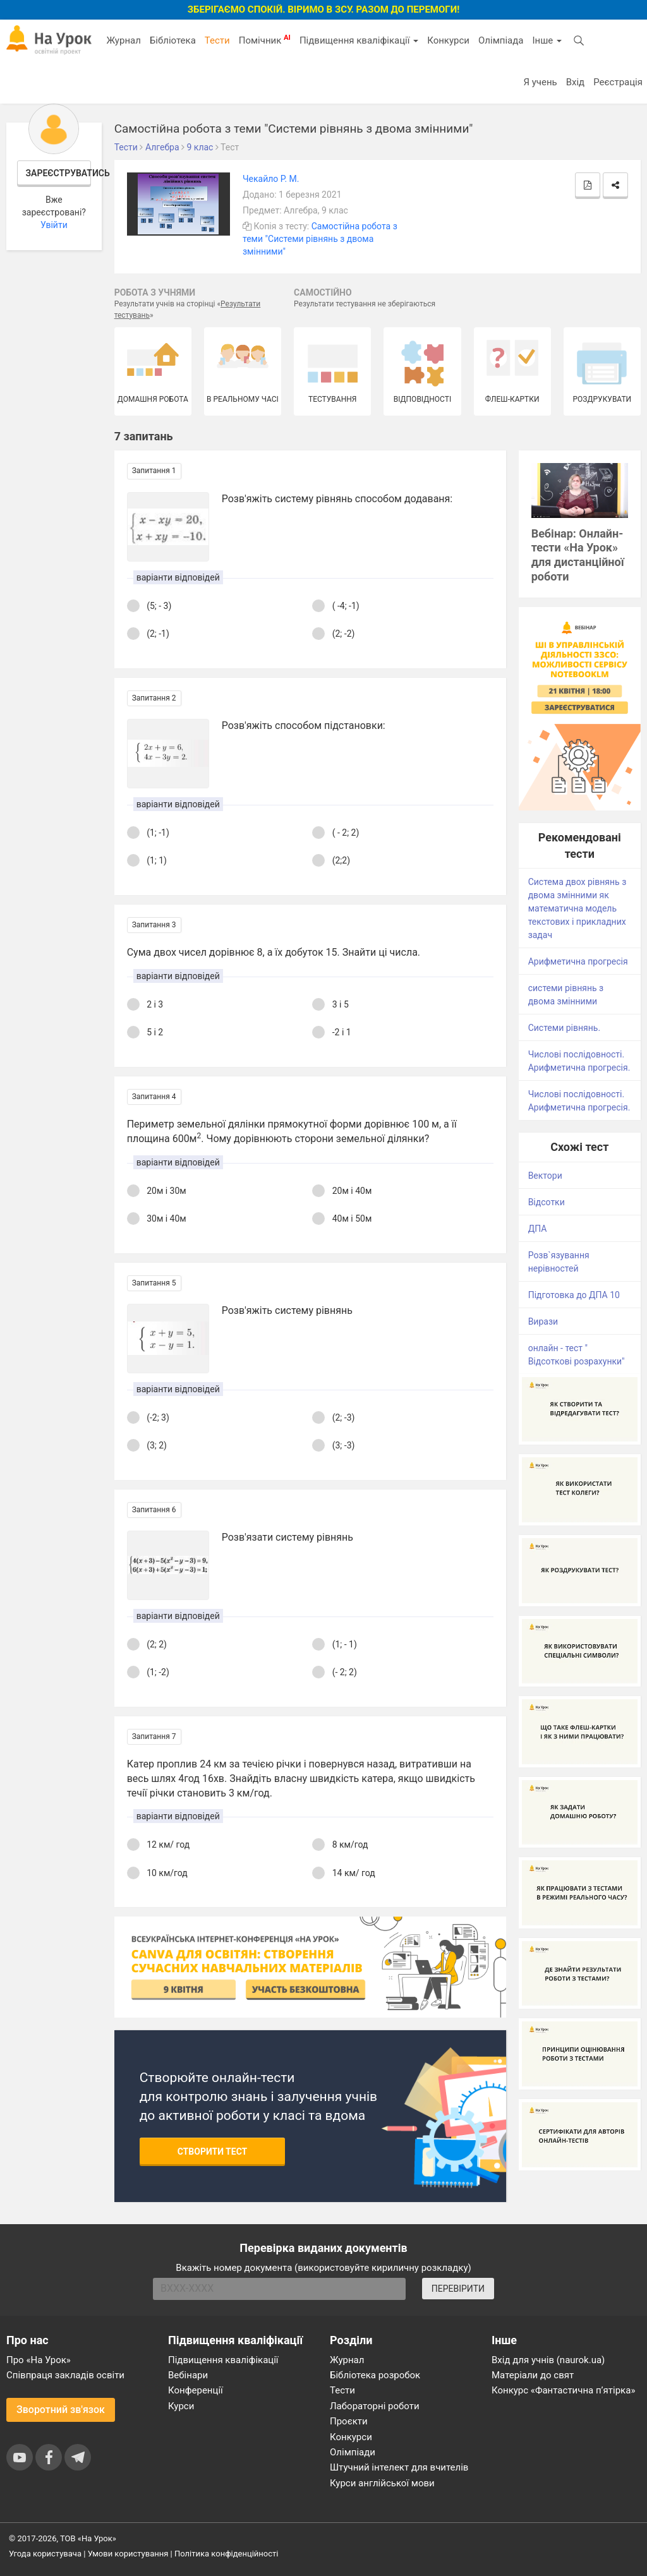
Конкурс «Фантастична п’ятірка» (563, 2390)
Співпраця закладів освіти (65, 2375)
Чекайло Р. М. (271, 179)
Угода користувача (45, 2553)
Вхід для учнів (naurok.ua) (548, 2360)
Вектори (545, 1176)
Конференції (195, 2390)
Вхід (575, 82)
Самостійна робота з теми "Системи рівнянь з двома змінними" (320, 238)
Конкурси (448, 40)
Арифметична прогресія (578, 961)
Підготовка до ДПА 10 (574, 1295)
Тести (217, 40)
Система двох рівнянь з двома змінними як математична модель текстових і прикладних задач (577, 908)
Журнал (123, 40)
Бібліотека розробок (375, 2375)
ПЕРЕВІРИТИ (458, 2289)
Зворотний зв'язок (60, 2410)
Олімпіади (352, 2452)
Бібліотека (173, 40)
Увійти (54, 225)
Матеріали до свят (533, 2375)
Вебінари (188, 2375)
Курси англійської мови (382, 2483)
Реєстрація (618, 82)
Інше (547, 40)
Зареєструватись (59, 173)
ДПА (537, 1229)
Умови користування (128, 2553)
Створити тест (213, 2151)
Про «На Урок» (38, 2360)
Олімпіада (500, 40)
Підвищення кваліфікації (358, 40)
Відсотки (546, 1202)
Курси (181, 2406)
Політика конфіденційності (226, 2553)
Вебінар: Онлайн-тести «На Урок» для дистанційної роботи (577, 555)
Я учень (540, 82)
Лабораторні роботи (375, 2406)
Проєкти (349, 2421)
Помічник (265, 39)
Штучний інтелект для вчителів (399, 2467)
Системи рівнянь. (564, 1028)
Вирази (543, 1321)
